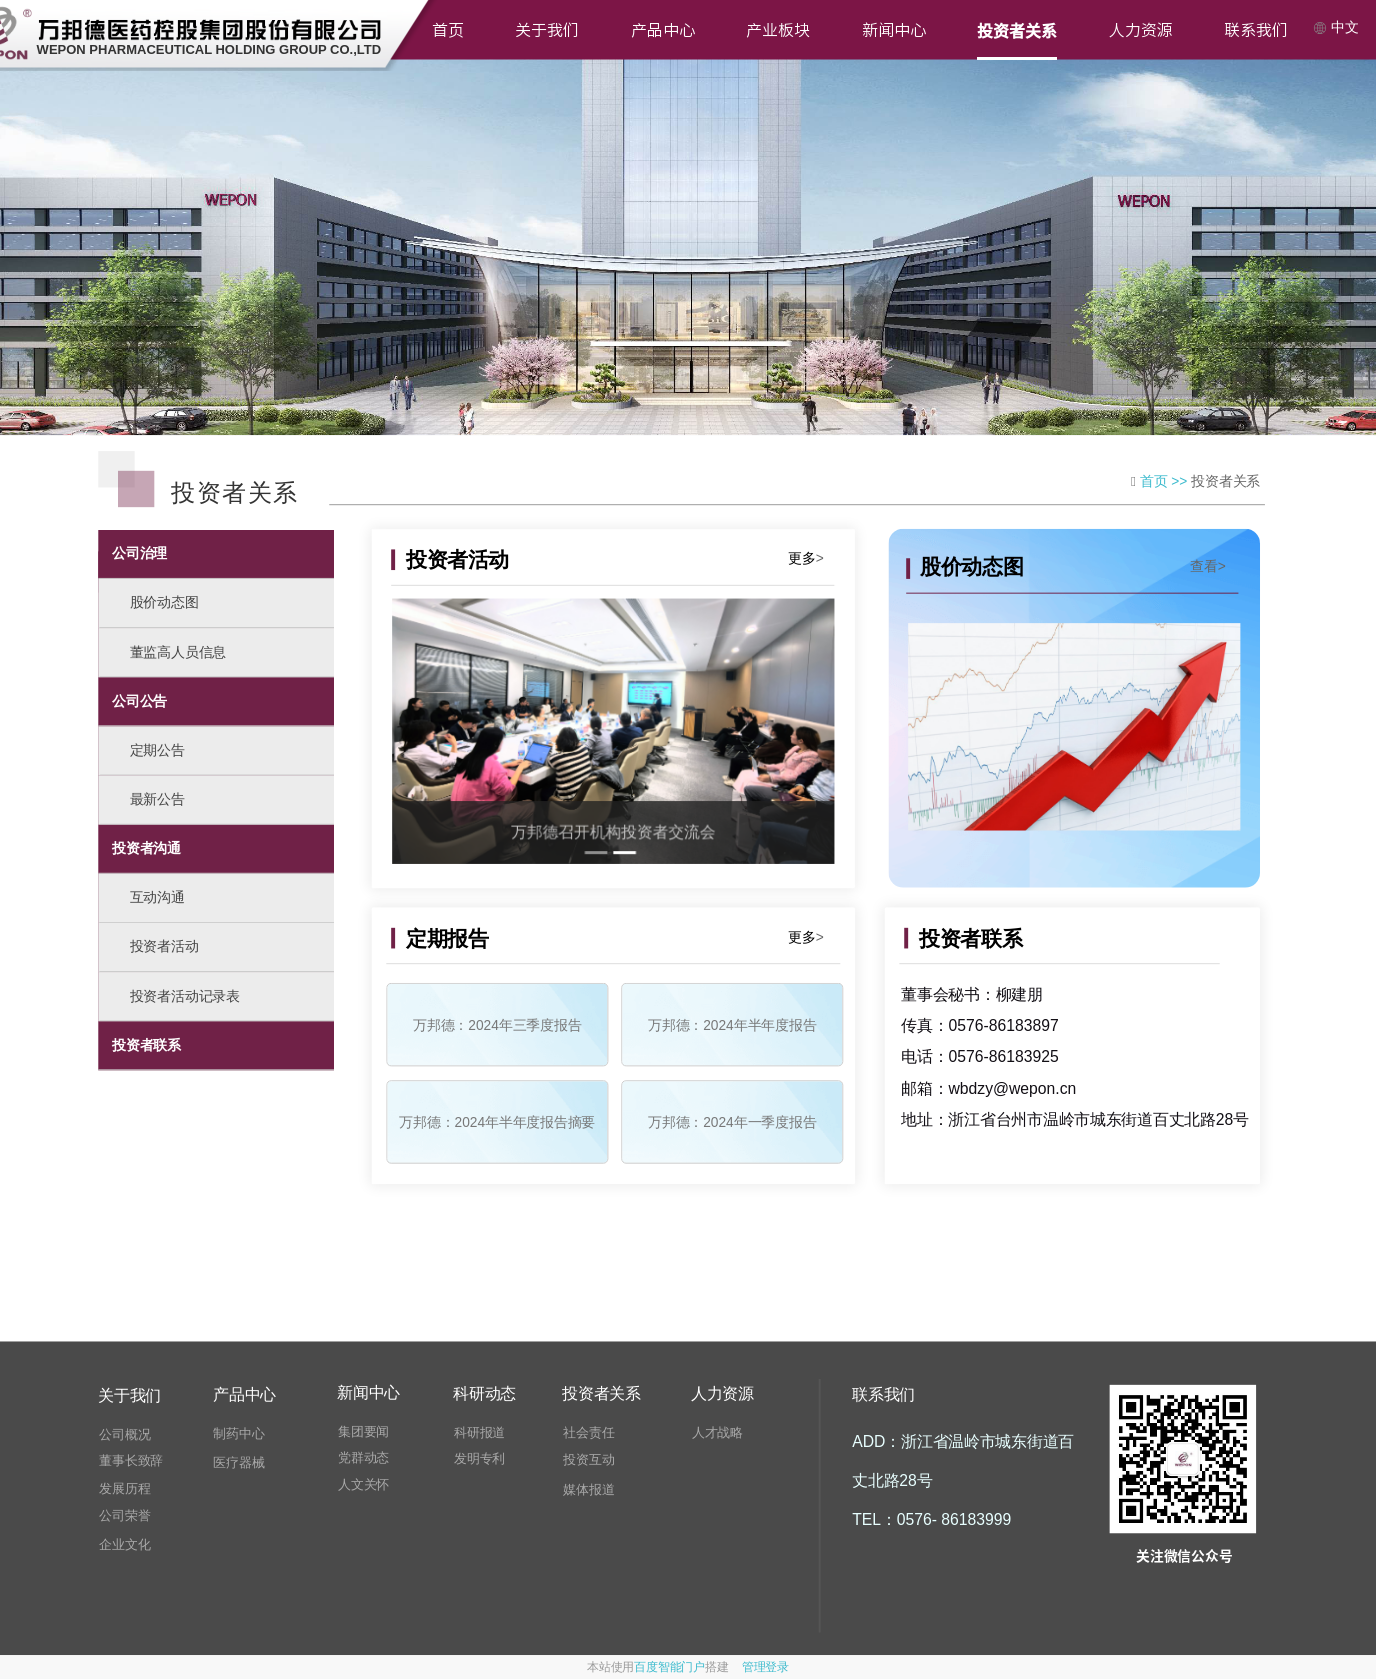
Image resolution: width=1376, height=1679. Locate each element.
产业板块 (778, 30)
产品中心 (663, 30)
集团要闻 (363, 1431)
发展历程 (124, 1488)
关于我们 (547, 30)
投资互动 (588, 1460)
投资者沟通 (146, 848)
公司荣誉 (124, 1516)
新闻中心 (894, 30)
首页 (448, 30)
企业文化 (124, 1544)
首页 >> (1165, 481)
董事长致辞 (131, 1461)
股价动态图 (164, 603)
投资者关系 (1017, 30)
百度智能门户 (669, 1667)
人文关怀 (363, 1484)
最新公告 (157, 799)
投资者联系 (146, 1045)
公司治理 (139, 553)
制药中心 (238, 1433)
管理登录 (765, 1667)
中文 (1336, 27)
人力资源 (1141, 30)
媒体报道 (588, 1489)
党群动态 (363, 1458)
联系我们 (1256, 30)
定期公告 (157, 750)
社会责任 (588, 1432)
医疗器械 (238, 1463)
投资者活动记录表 (185, 996)
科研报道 (479, 1432)
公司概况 (124, 1434)
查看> (1208, 566)
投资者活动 (164, 947)
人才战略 (717, 1432)
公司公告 (139, 701)
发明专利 (479, 1459)
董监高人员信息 (178, 652)
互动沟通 (157, 897)
